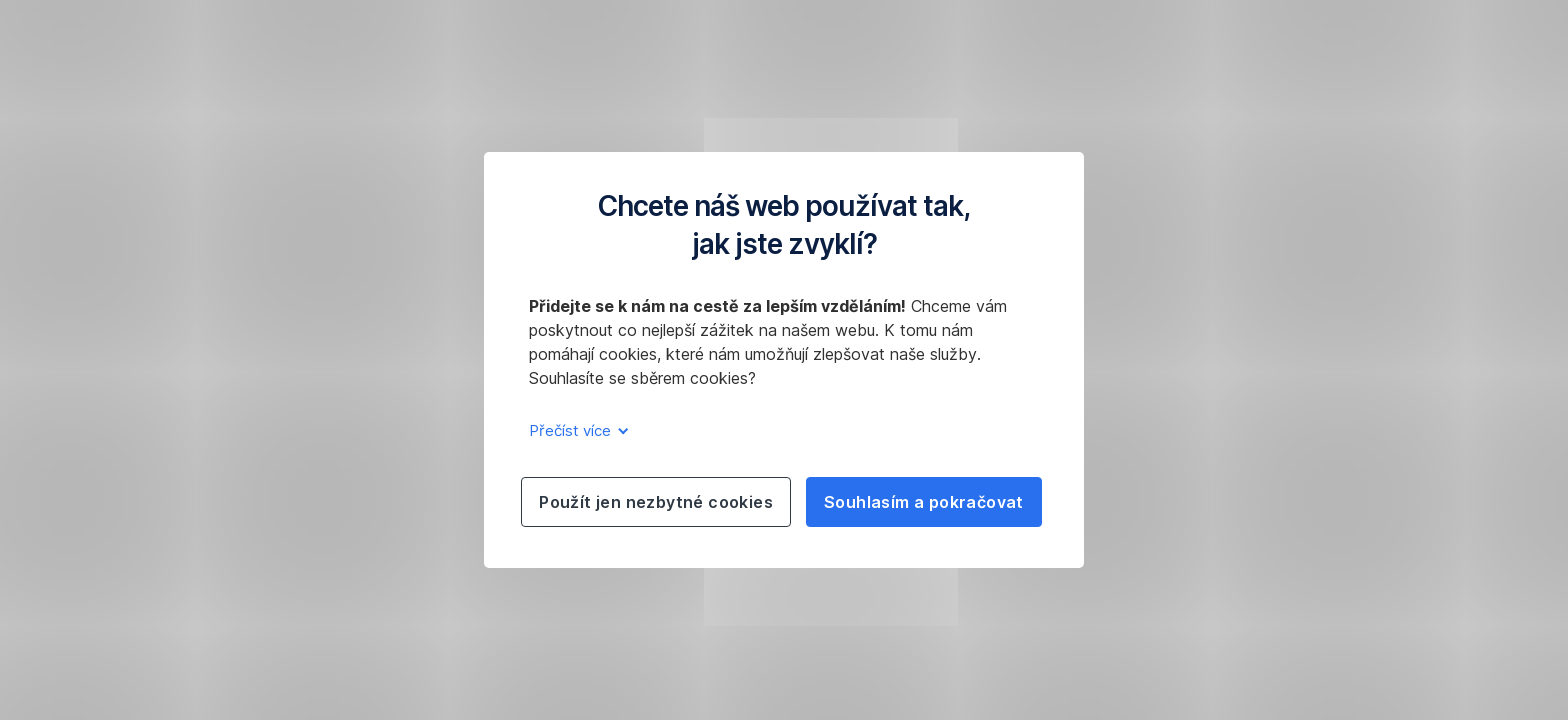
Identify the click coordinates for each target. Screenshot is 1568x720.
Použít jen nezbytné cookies (656, 502)
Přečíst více (575, 430)
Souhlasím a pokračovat (924, 502)
